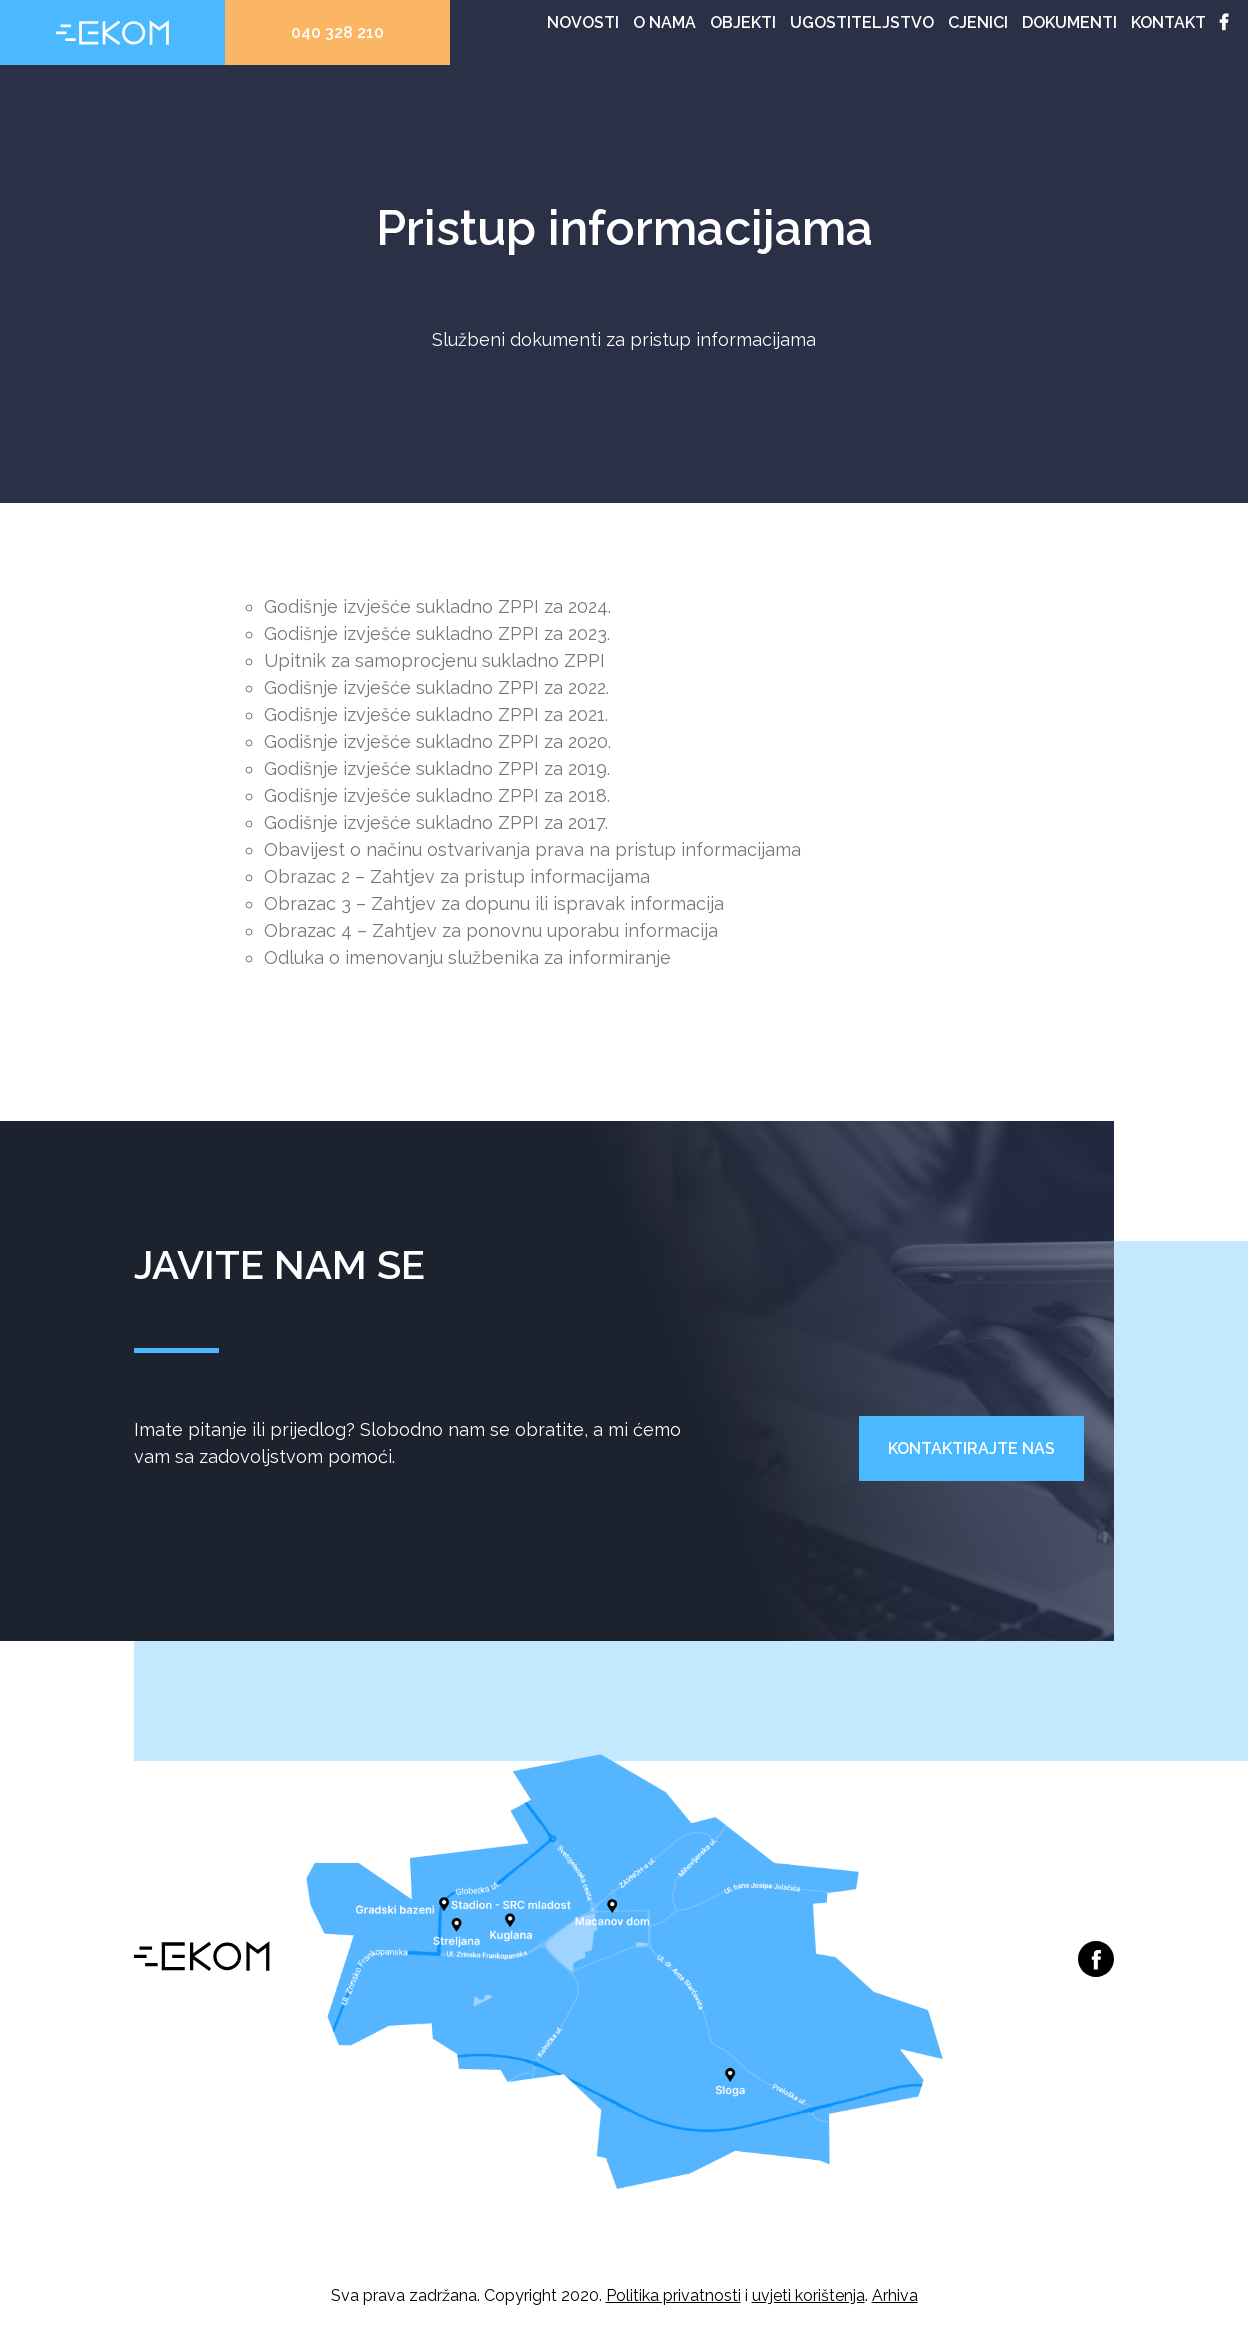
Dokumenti (1069, 22)
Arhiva (895, 2295)
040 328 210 (337, 32)
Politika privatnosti (673, 2295)
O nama (664, 22)
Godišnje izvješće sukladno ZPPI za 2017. (436, 822)
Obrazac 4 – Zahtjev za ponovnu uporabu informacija (491, 930)
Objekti (743, 22)
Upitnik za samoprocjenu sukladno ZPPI (434, 660)
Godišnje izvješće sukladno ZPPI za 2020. (437, 741)
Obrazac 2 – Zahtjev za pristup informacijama (457, 876)
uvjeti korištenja (808, 2295)
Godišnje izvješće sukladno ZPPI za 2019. (437, 768)
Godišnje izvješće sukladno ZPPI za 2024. (437, 606)
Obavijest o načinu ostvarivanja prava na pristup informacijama (532, 849)
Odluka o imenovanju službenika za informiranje (467, 957)
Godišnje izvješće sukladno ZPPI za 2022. (436, 687)
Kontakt (1168, 22)
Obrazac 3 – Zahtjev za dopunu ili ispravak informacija (494, 903)
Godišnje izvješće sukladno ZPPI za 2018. (437, 795)
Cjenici (978, 22)
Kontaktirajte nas (971, 1448)
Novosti (583, 22)
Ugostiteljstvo (862, 22)
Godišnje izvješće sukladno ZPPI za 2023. (437, 633)
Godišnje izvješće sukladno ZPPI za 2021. (436, 714)
